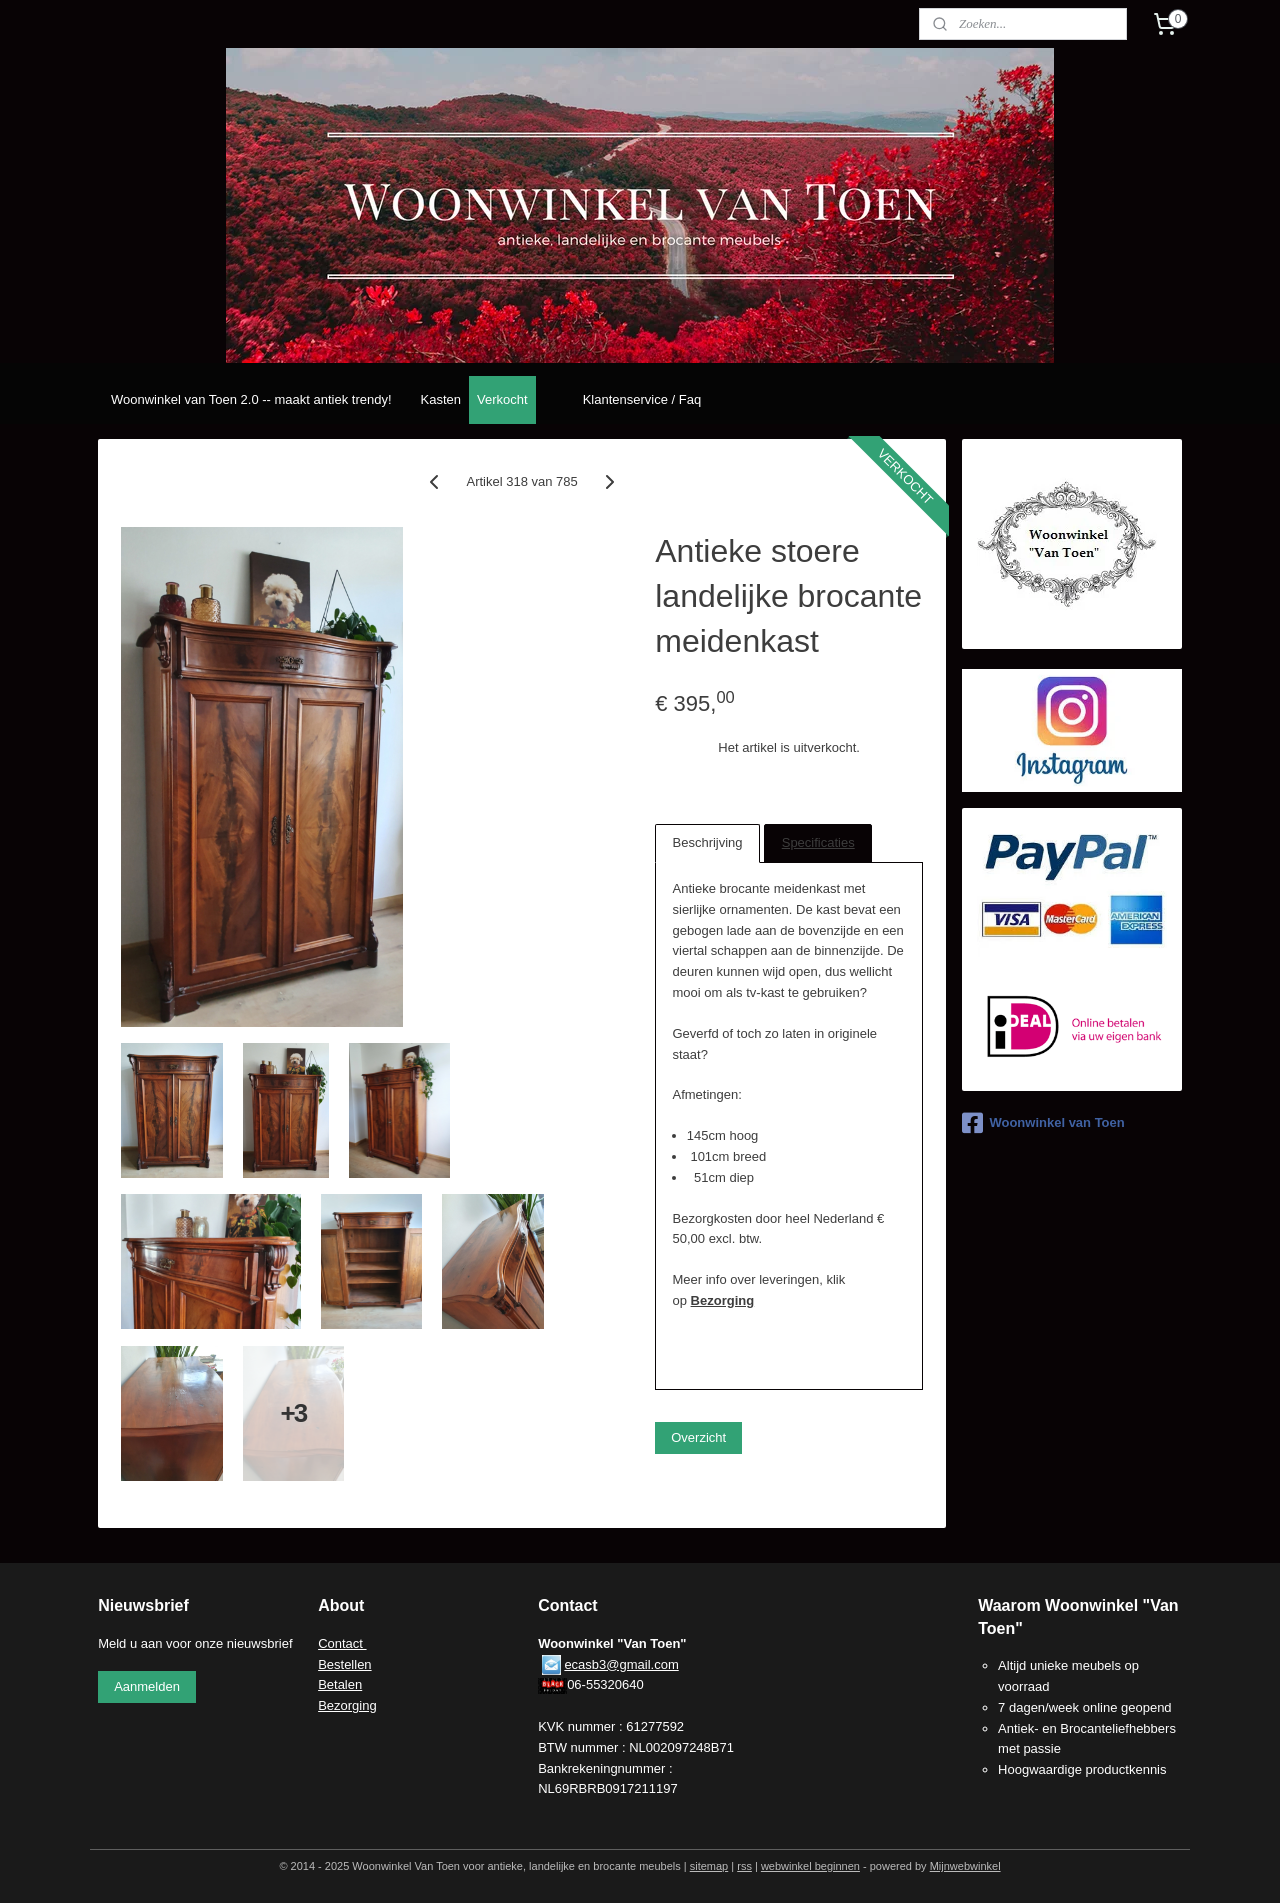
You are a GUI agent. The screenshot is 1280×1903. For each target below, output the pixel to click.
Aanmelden (147, 1686)
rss (744, 1866)
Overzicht (698, 1437)
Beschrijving (708, 842)
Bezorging (723, 1300)
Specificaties (818, 842)
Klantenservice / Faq (642, 399)
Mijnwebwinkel (965, 1866)
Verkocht (502, 399)
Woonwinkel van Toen (1043, 1123)
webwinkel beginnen (810, 1866)
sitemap (709, 1866)
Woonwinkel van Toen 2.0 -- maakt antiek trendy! (251, 399)
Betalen (340, 1684)
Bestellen (344, 1664)
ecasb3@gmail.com (621, 1664)
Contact (342, 1643)
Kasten (441, 399)
